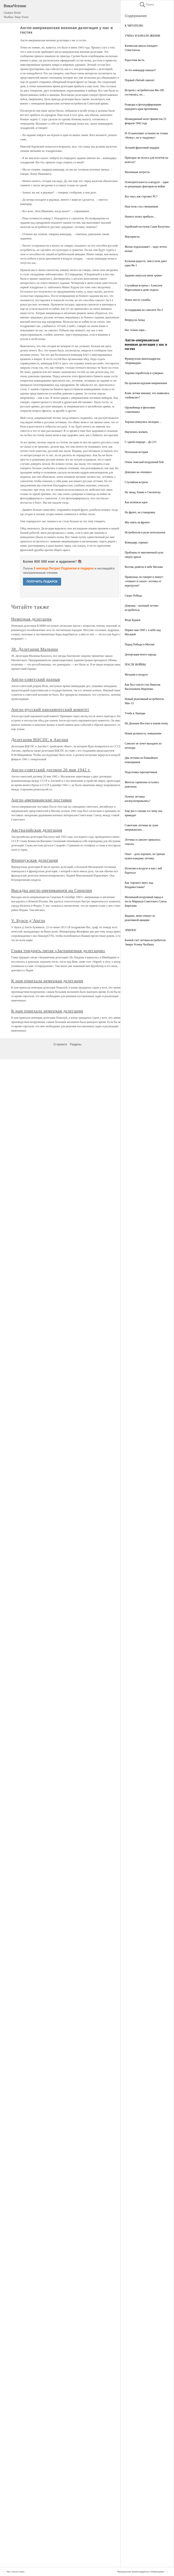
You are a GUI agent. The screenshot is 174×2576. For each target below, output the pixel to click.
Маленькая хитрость (137, 172)
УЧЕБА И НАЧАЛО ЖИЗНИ (142, 35)
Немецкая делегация (31, 619)
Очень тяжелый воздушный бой (144, 462)
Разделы (75, 1044)
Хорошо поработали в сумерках (144, 373)
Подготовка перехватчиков (141, 772)
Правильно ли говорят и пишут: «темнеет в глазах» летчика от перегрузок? (144, 581)
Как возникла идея (136, 502)
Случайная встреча (136, 482)
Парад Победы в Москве (139, 644)
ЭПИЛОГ (130, 930)
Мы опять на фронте (137, 522)
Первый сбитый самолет (139, 80)
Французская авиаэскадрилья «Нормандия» (141, 2571)
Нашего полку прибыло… (140, 216)
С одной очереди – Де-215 (140, 441)
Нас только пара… (136, 329)
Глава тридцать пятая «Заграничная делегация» (58, 950)
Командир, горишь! (136, 542)
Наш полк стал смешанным (141, 206)
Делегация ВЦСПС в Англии (39, 739)
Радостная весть (134, 60)
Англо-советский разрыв (35, 679)
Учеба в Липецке (135, 713)
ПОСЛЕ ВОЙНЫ (135, 664)
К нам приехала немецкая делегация (47, 980)
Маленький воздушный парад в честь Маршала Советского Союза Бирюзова (146, 901)
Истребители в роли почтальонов (145, 532)
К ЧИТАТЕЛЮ (134, 25)
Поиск (146, 4)
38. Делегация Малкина (34, 649)
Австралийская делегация (36, 830)
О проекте (60, 1044)
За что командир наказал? (140, 70)
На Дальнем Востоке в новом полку (146, 723)
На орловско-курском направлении (146, 383)
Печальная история (136, 452)
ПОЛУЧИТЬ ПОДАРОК (42, 581)
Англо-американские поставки (41, 800)
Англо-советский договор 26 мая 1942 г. (50, 769)
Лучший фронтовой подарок (142, 147)
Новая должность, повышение (143, 733)
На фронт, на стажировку (140, 512)
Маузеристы (132, 236)
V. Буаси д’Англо (28, 920)
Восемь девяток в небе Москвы (144, 566)
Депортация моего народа (140, 654)
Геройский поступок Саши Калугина (147, 226)
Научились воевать (136, 431)
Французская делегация (34, 860)
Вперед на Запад (135, 319)
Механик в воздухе (136, 674)
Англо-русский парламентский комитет (50, 709)
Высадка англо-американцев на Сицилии (51, 890)
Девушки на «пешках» (138, 472)
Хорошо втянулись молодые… (143, 421)
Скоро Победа (133, 595)
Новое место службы (137, 299)
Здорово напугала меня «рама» (143, 275)
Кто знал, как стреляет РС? (141, 196)
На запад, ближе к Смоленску (143, 492)
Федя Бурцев (132, 619)
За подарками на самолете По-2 (144, 309)
